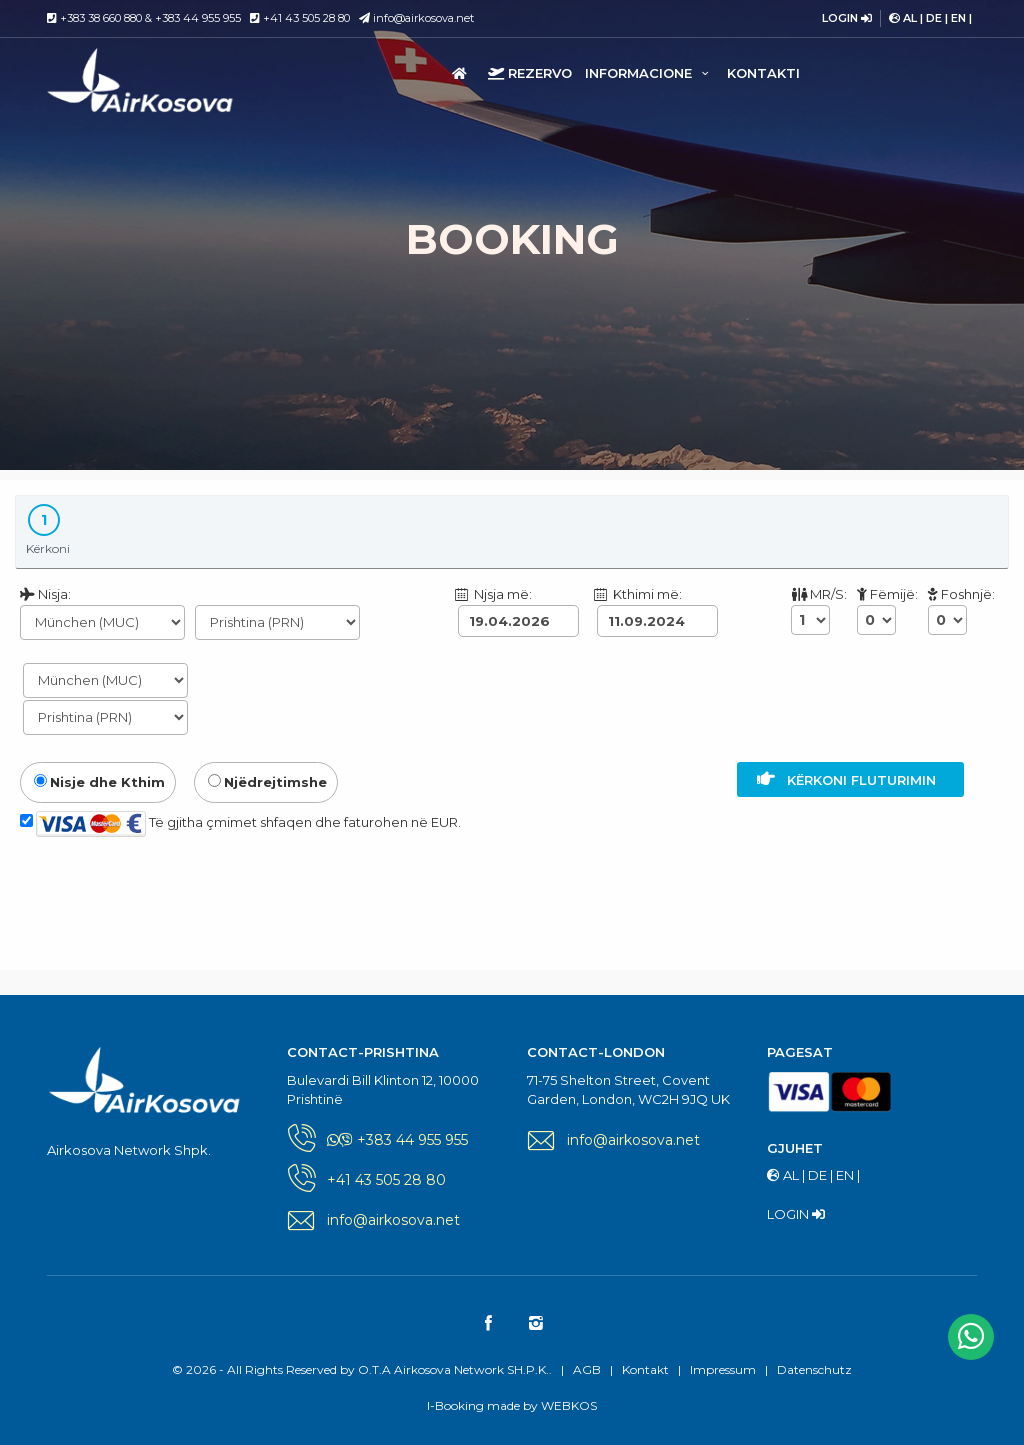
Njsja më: (492, 594)
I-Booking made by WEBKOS (512, 1405)
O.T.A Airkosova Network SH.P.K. (161, 80)
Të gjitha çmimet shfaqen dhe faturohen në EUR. (240, 824)
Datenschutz (814, 1369)
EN (958, 18)
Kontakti (763, 73)
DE (934, 18)
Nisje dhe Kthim (99, 782)
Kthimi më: (637, 594)
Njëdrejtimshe (267, 782)
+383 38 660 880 (101, 18)
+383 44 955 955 (198, 18)
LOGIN (847, 18)
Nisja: (45, 594)
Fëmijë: (887, 594)
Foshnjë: (961, 594)
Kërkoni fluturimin (850, 778)
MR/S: (819, 594)
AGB (587, 1369)
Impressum (723, 1369)
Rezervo (530, 73)
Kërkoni (48, 530)
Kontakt (645, 1369)
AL (910, 18)
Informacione (649, 73)
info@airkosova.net (416, 18)
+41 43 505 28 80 (306, 18)
